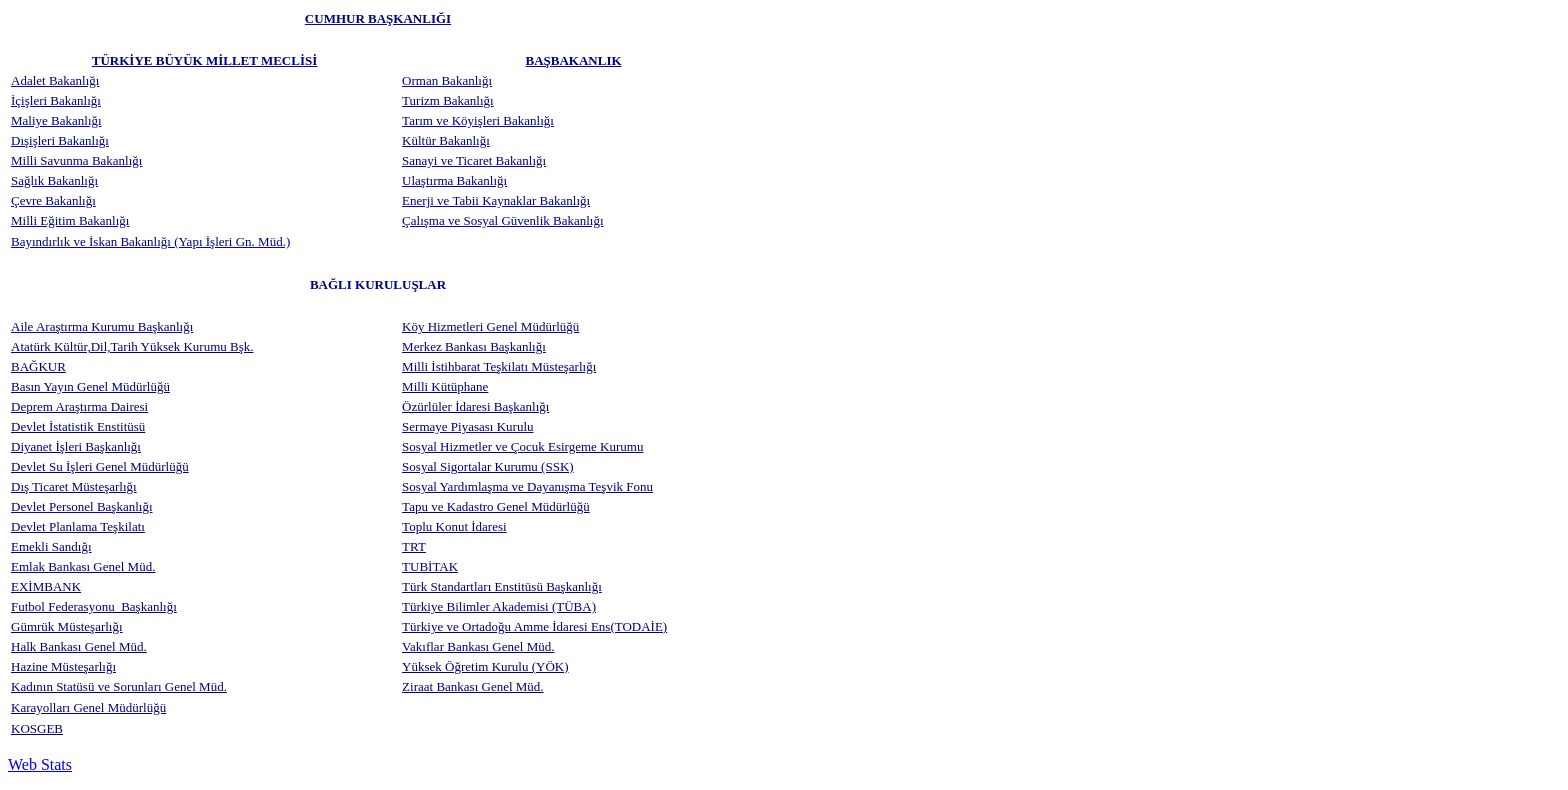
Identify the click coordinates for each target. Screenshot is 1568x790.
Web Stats (40, 764)
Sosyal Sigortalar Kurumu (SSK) (488, 466)
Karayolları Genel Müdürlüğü (88, 707)
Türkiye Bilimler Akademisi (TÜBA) (499, 606)
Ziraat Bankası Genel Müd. (473, 686)
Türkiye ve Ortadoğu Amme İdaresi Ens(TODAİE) (534, 626)
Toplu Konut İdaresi (454, 526)
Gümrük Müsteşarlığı (67, 626)
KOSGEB (37, 728)
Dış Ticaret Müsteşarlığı (74, 486)
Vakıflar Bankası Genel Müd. (478, 646)
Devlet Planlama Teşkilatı (78, 526)
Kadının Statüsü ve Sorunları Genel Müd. (119, 686)
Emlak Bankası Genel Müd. (83, 566)
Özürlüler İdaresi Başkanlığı (475, 406)
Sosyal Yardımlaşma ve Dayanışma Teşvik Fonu (527, 486)
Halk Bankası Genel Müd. (79, 646)
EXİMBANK (46, 586)
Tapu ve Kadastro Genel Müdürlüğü (496, 506)
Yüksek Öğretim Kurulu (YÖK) (485, 666)
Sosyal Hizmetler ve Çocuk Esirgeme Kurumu (522, 446)
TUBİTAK (430, 566)
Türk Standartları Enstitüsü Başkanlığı (502, 586)
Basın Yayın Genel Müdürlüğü (90, 386)
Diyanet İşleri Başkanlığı (76, 446)
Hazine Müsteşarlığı (63, 666)
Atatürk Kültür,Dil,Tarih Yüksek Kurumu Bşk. (132, 346)
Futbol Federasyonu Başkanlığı (94, 606)
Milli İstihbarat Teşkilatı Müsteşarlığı (499, 366)
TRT (414, 546)
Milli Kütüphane (445, 386)
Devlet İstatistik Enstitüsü (78, 426)
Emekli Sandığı (51, 546)
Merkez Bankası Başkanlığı (474, 346)
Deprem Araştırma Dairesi (79, 406)
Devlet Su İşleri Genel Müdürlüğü (100, 466)
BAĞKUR (38, 366)
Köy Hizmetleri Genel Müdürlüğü (490, 326)
